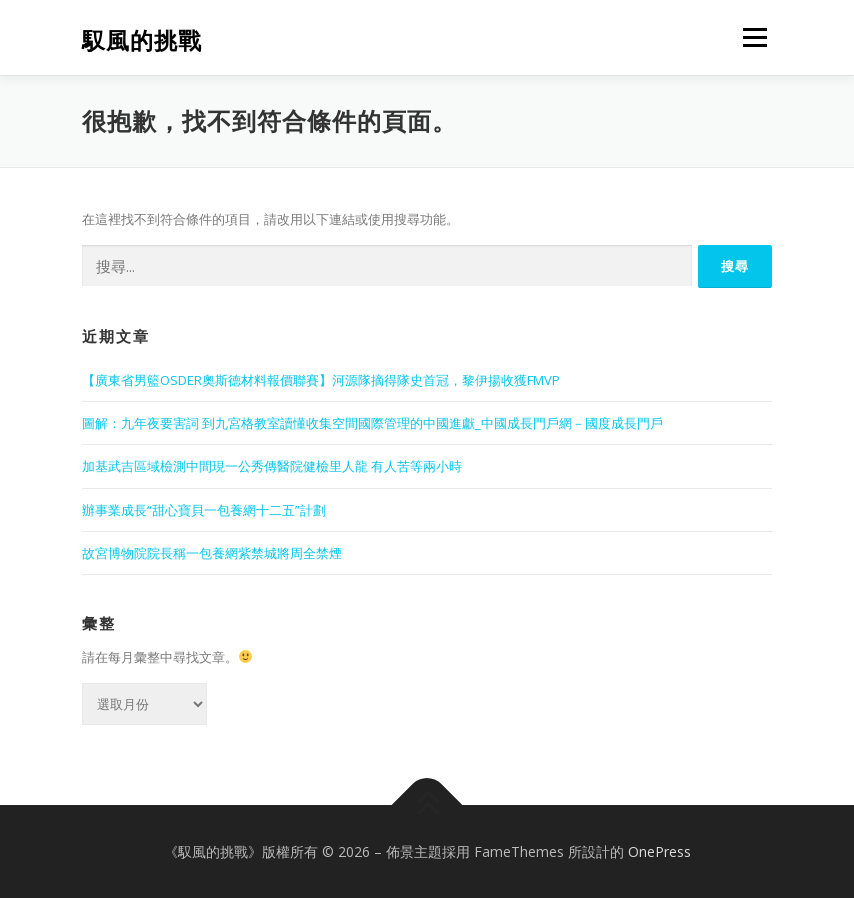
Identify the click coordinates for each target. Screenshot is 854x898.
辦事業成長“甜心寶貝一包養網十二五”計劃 (204, 510)
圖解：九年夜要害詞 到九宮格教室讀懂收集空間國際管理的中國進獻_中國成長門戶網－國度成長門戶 (372, 423)
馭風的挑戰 (142, 39)
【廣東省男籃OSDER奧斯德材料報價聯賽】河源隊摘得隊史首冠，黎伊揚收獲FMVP (321, 380)
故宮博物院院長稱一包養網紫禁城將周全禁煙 (212, 553)
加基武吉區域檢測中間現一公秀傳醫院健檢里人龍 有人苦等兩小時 (272, 466)
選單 (752, 37)
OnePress (659, 851)
